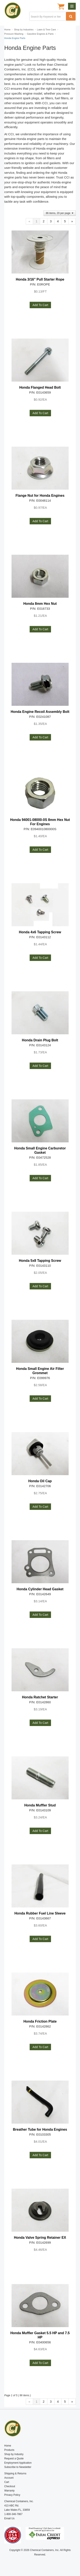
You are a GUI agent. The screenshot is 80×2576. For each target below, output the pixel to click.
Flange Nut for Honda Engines (40, 495)
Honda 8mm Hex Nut (40, 603)
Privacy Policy (12, 2494)
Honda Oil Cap (40, 1481)
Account (8, 2477)
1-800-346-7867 (13, 2514)
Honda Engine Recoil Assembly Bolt (40, 711)
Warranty (9, 2490)
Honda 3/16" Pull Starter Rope (40, 279)
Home (7, 2445)
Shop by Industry (13, 2454)
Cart (6, 2482)
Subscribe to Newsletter (17, 2467)
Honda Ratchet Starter (40, 1697)
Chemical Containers (14, 11)
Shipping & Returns (15, 2473)
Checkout (9, 2486)
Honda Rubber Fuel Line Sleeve (39, 1913)
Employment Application (18, 2462)
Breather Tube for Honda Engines (40, 2129)
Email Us (9, 2518)
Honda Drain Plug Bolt (40, 1040)
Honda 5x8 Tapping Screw (40, 1260)
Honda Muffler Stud (40, 1805)
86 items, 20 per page (59, 213)
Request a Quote (14, 2458)
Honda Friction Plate (40, 2021)
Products (9, 2449)
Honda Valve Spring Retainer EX (40, 2237)
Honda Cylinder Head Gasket (40, 1589)
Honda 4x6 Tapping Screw (40, 932)
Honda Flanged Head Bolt (40, 387)
